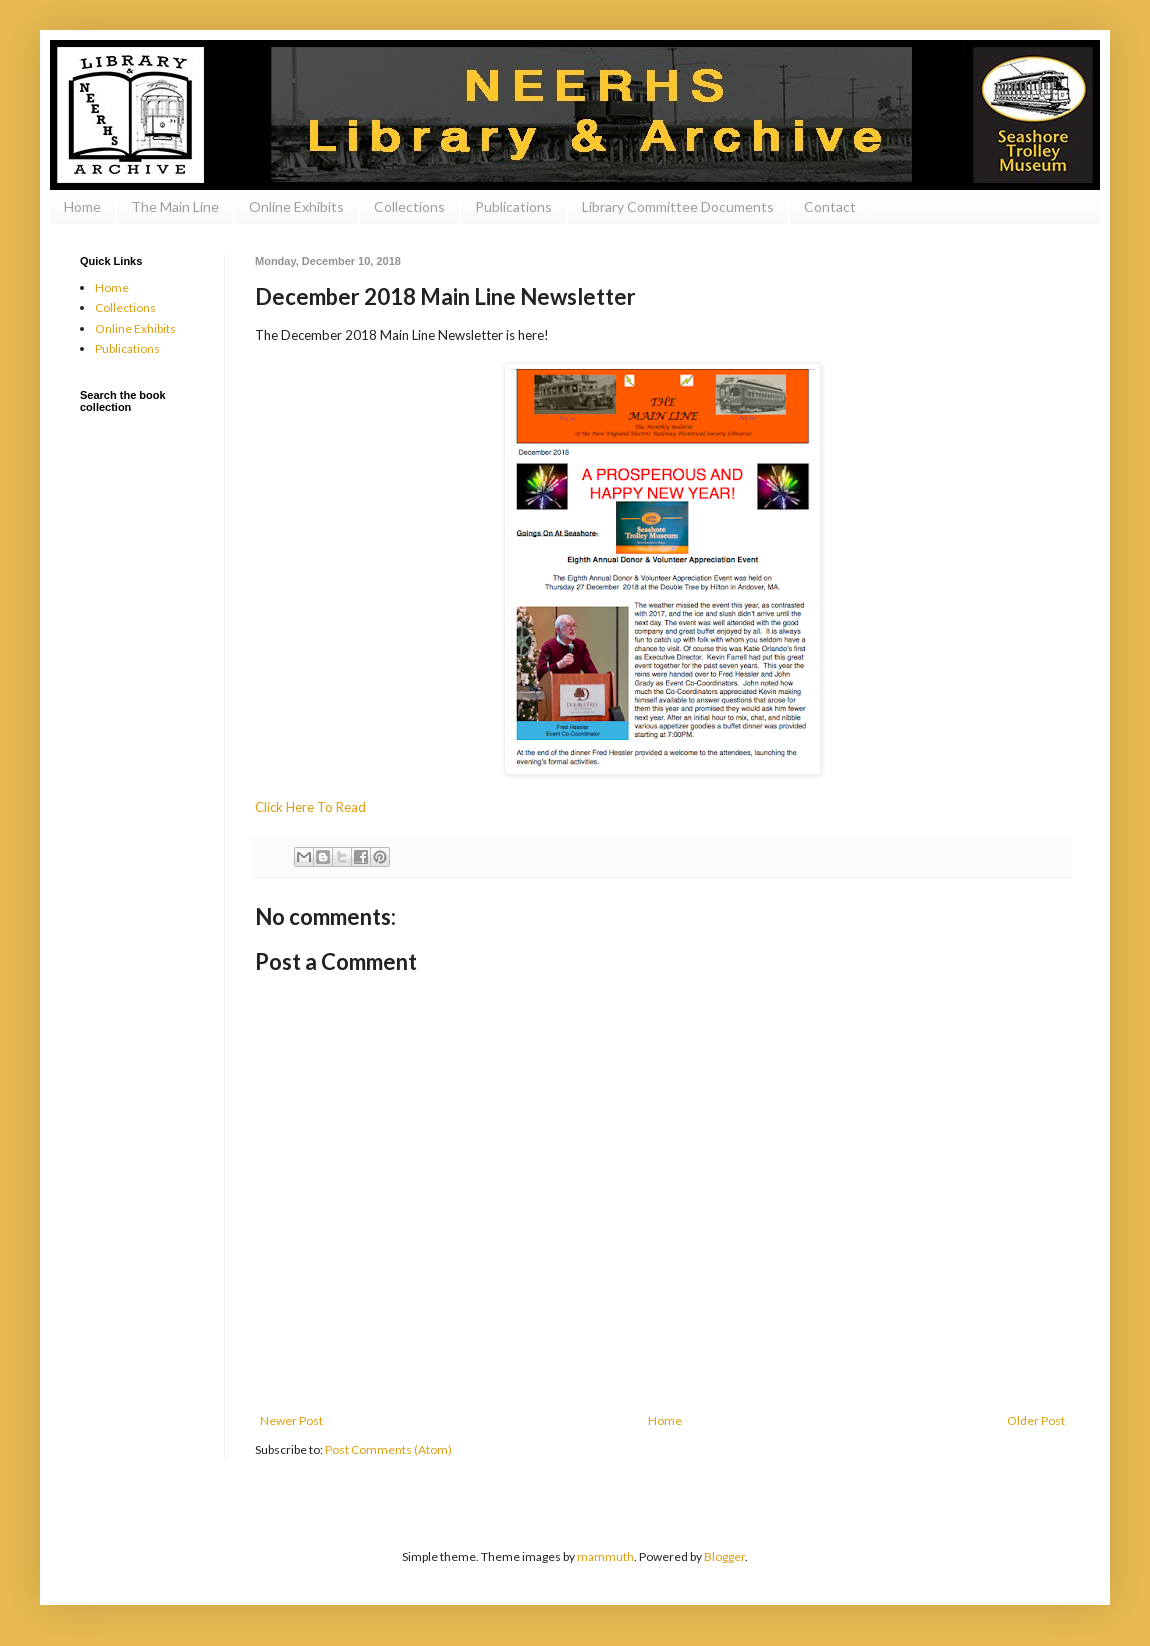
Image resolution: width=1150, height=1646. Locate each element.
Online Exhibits (296, 206)
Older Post (1036, 1420)
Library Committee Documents (678, 206)
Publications (513, 206)
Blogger (724, 1556)
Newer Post (291, 1420)
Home (82, 206)
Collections (409, 206)
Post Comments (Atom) (388, 1449)
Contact (830, 206)
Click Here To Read (310, 807)
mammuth (605, 1556)
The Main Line (175, 206)
